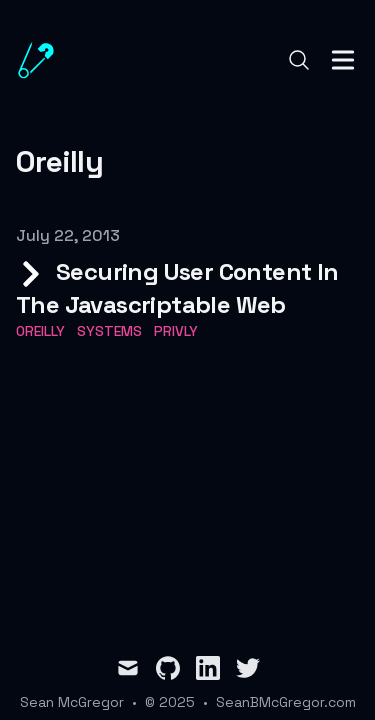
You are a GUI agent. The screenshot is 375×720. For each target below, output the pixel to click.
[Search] (299, 60)
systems (109, 331)
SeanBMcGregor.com (286, 702)
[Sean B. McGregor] (42, 60)
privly (176, 331)
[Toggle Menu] (343, 60)
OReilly (40, 331)
